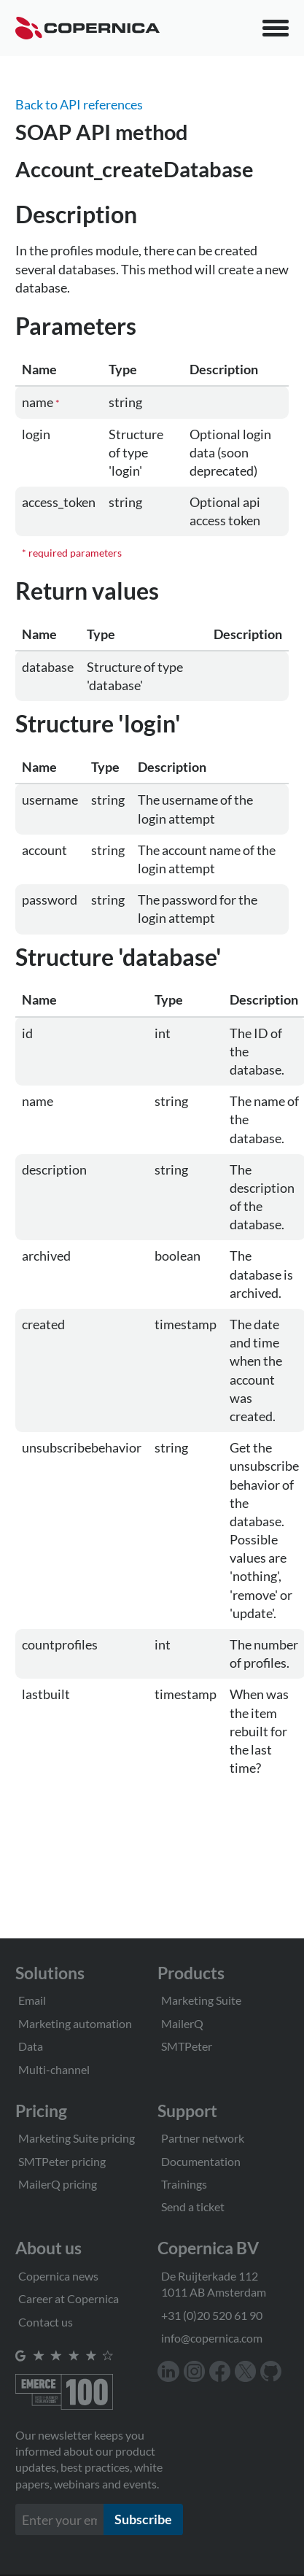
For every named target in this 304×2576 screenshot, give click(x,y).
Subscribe (143, 2519)
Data (30, 2046)
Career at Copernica (68, 2298)
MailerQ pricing (57, 2184)
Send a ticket (193, 2206)
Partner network (202, 2138)
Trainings (184, 2184)
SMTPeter (186, 2046)
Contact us (45, 2322)
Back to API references (79, 104)
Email (32, 2000)
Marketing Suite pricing (76, 2138)
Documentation (201, 2161)
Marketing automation (75, 2023)
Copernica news (58, 2276)
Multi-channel (54, 2069)
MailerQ (182, 2023)
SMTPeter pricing (62, 2161)
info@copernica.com (211, 2338)
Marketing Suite (201, 2000)
